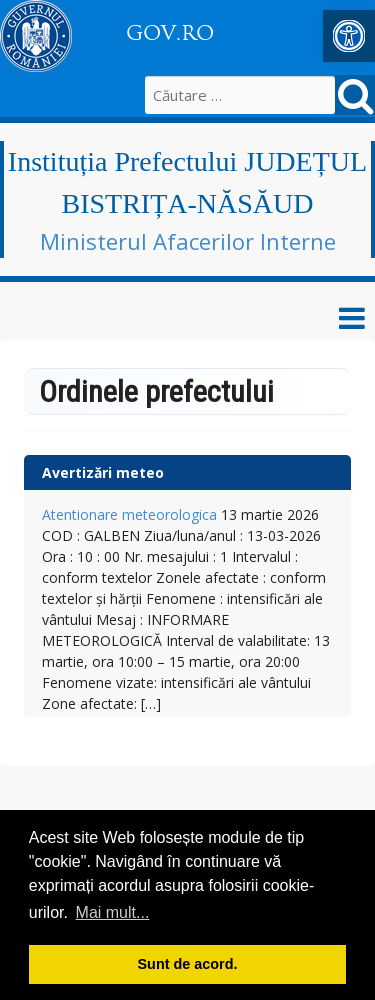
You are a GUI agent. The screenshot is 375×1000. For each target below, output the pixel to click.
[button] (349, 36)
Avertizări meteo (103, 472)
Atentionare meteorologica (129, 514)
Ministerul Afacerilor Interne (188, 241)
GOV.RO (170, 33)
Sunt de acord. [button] (188, 964)
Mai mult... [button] (113, 912)
